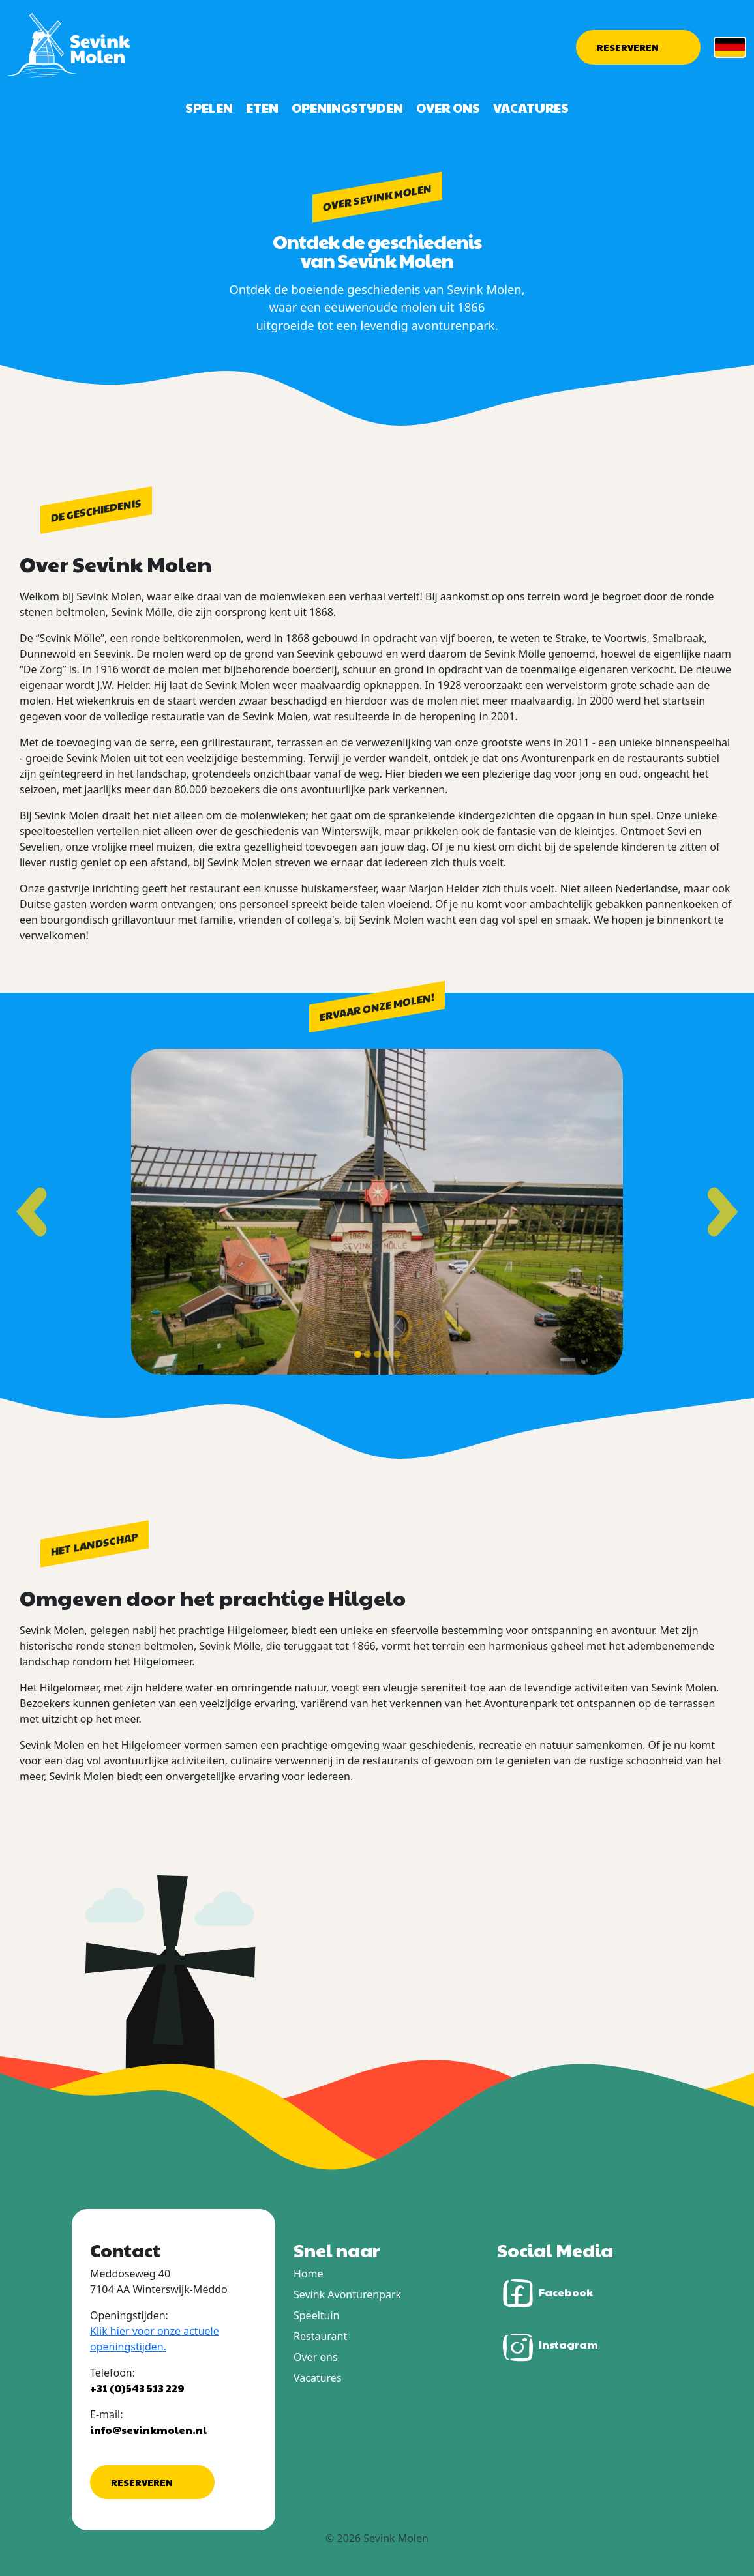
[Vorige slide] (31, 1211)
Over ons (448, 107)
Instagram (547, 2345)
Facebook (545, 2293)
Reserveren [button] (628, 46)
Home (309, 2273)
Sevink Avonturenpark (347, 2294)
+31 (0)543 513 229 (137, 2387)
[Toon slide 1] (357, 1354)
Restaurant (320, 2336)
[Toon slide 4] (387, 1354)
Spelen (209, 107)
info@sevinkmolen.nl (148, 2429)
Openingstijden (347, 107)
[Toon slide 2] (367, 1354)
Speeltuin (316, 2315)
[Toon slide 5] (396, 1354)
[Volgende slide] (722, 1211)
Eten (262, 107)
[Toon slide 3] (377, 1354)
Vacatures (531, 107)
